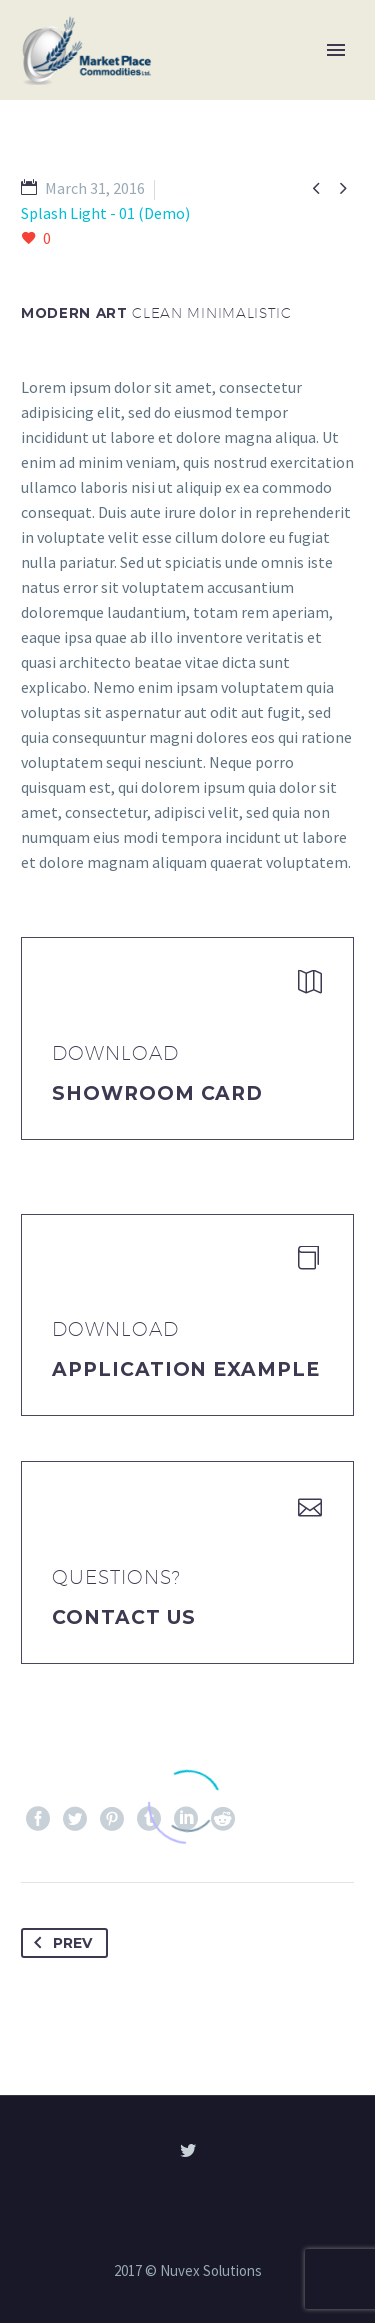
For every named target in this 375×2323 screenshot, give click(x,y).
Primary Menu (336, 50)
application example (186, 1369)
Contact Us (124, 1617)
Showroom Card (157, 1093)
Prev (59, 1943)
